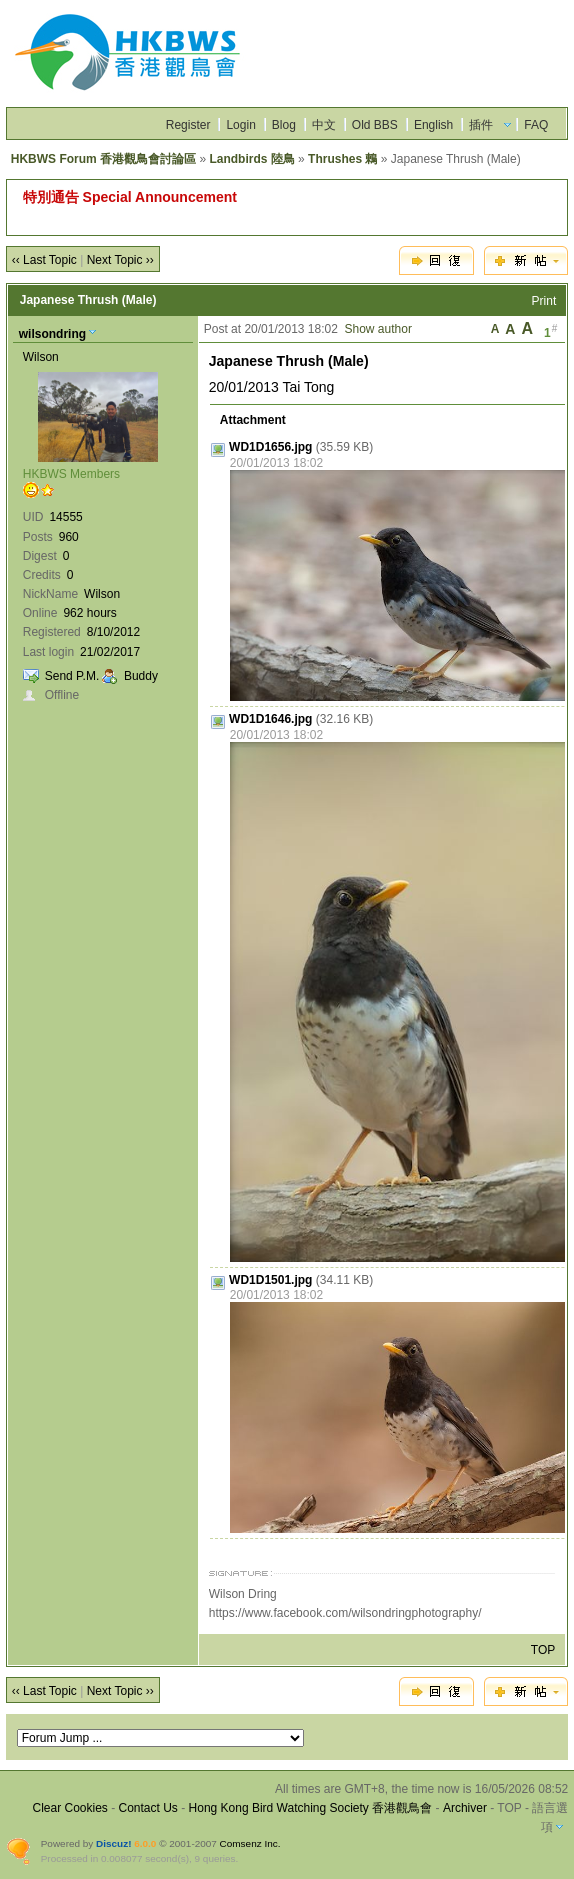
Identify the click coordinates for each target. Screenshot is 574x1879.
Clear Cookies (69, 1808)
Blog (284, 125)
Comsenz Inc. (250, 1843)
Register (188, 125)
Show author (378, 329)
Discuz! (113, 1843)
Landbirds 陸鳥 (251, 159)
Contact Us (148, 1808)
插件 (481, 125)
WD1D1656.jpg (270, 447)
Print (544, 301)
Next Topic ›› (120, 260)
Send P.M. (72, 676)
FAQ (536, 125)
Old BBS (375, 125)
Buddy (141, 676)
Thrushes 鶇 (342, 159)
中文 (324, 125)
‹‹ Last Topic (44, 260)
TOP (543, 1650)
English (433, 125)
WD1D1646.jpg (270, 719)
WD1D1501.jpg (270, 1280)
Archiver (465, 1808)
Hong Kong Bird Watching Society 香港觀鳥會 (311, 1808)
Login (240, 125)
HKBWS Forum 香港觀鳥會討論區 (103, 159)
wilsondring (52, 334)
